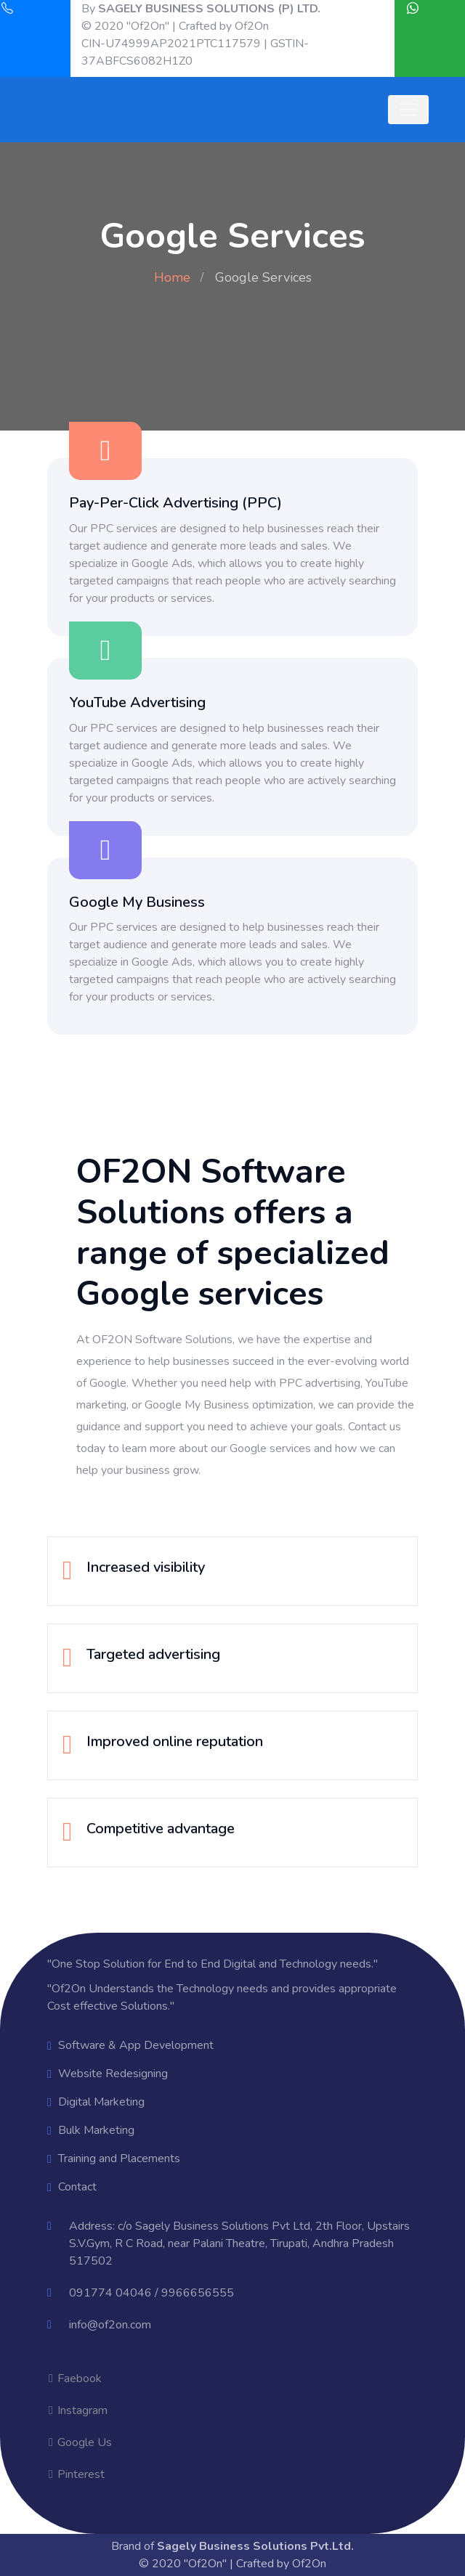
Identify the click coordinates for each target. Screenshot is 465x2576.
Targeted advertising (153, 1654)
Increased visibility (145, 1567)
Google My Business (137, 902)
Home (172, 277)
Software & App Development (136, 2045)
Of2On (252, 26)
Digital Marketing (101, 2102)
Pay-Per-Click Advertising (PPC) (175, 503)
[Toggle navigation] (408, 109)
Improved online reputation (174, 1741)
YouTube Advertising (137, 702)
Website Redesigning (113, 2074)
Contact (77, 2187)
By (200, 9)
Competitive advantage (160, 1828)
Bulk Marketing (96, 2130)
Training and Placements (119, 2159)
